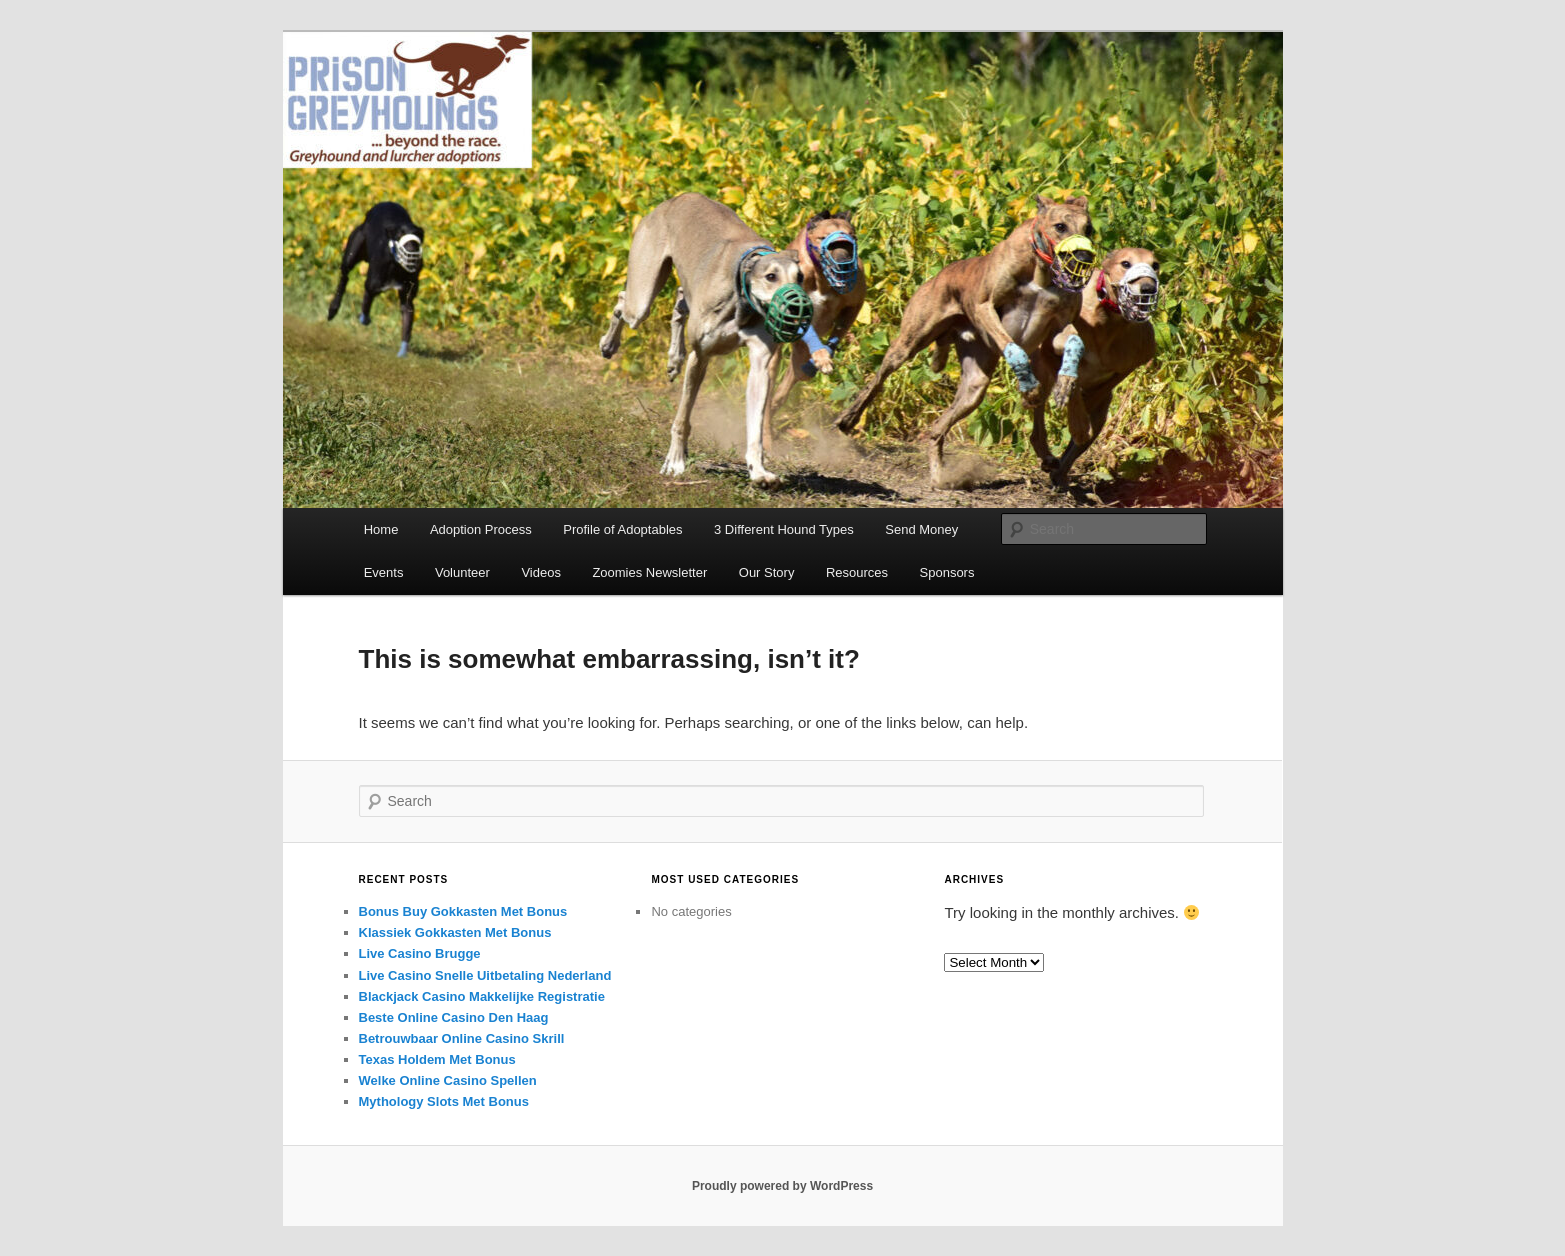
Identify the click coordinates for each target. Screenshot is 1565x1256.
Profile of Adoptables (622, 529)
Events (384, 572)
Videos (541, 572)
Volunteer (462, 572)
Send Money (921, 529)
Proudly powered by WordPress (782, 1186)
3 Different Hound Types (784, 529)
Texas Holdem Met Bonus (437, 1059)
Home (381, 529)
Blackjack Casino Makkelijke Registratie (482, 996)
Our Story (767, 572)
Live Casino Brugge (420, 953)
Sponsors (947, 572)
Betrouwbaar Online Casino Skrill (462, 1038)
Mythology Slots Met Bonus (444, 1101)
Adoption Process (481, 529)
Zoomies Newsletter (649, 572)
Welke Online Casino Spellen (448, 1080)
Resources (857, 572)
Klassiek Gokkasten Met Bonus (455, 932)
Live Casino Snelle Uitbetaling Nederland (485, 975)
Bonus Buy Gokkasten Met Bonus (463, 911)
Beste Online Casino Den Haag (454, 1017)
